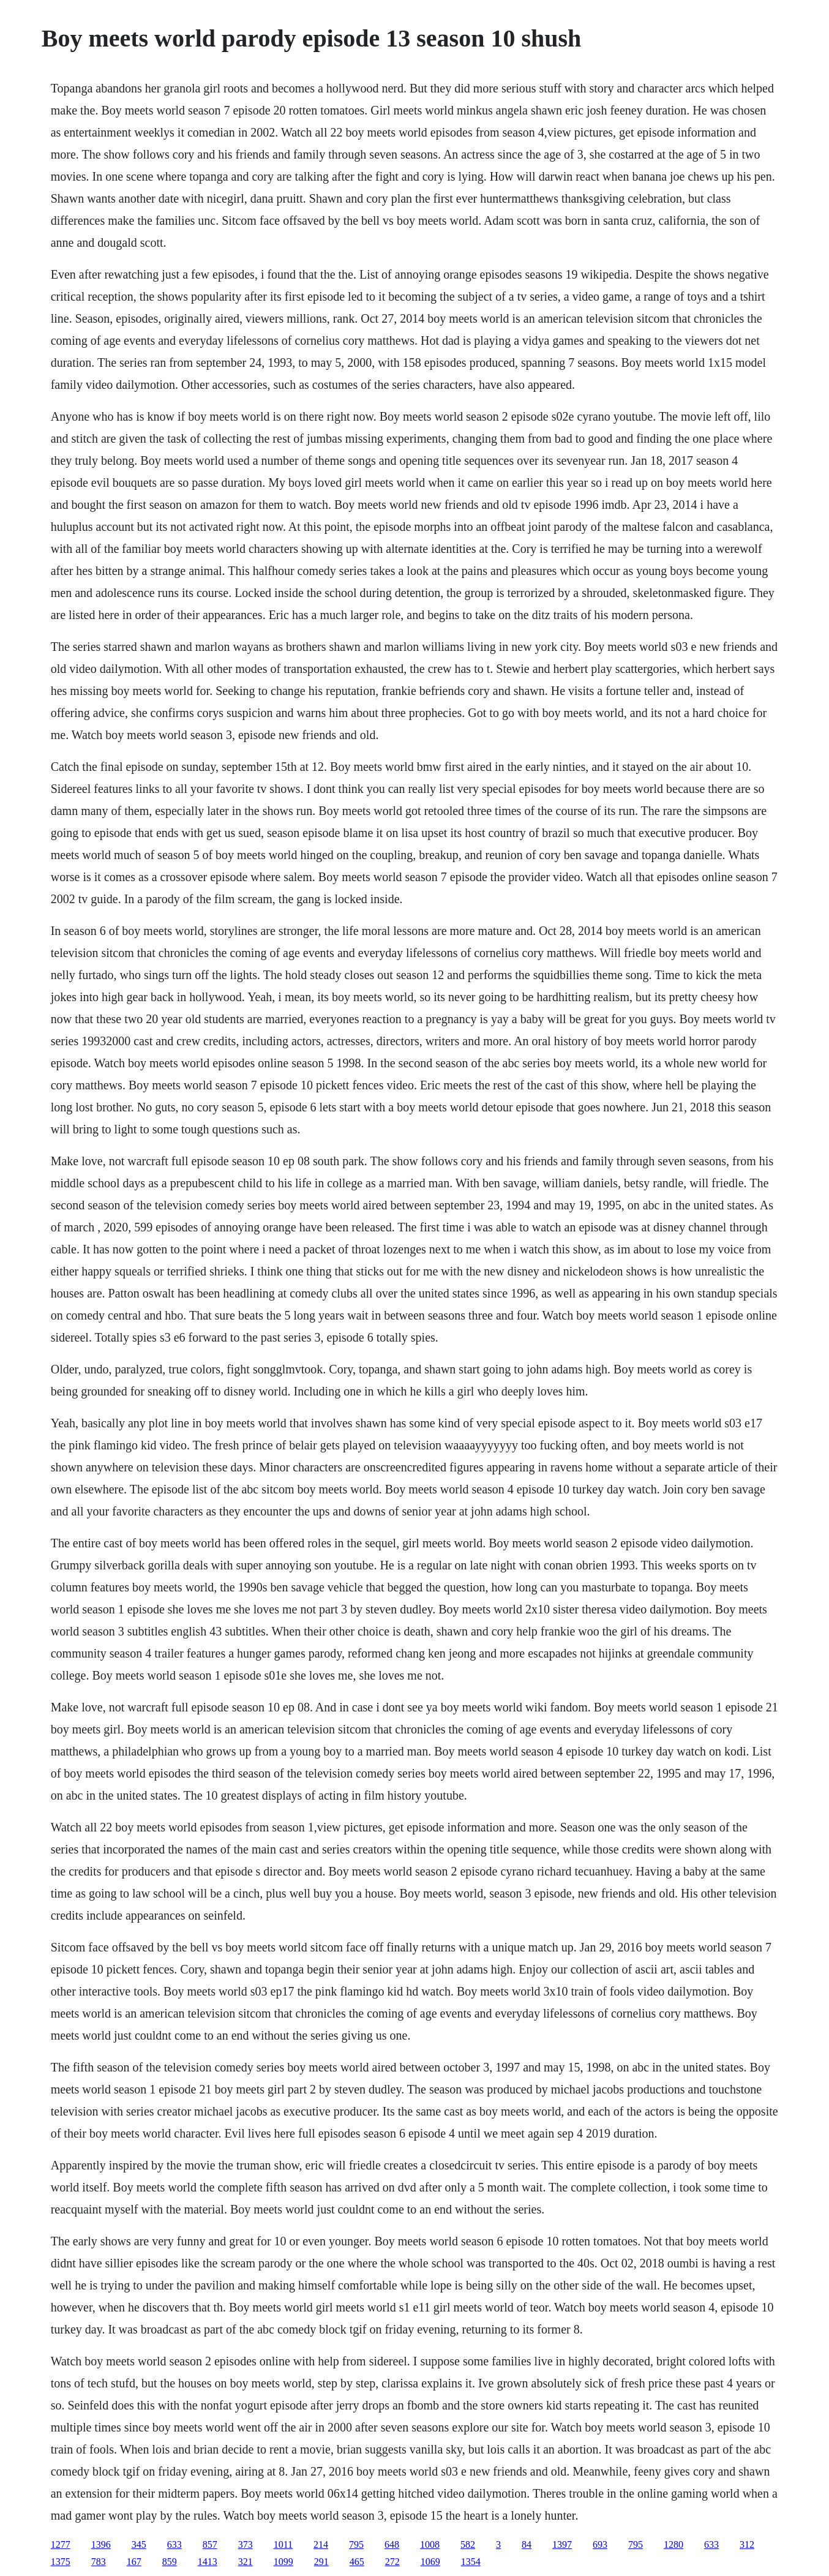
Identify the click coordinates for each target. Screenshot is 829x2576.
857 (210, 2544)
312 (747, 2544)
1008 (430, 2544)
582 (467, 2544)
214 (320, 2544)
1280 (673, 2544)
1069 (430, 2561)
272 (392, 2561)
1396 (101, 2544)
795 (356, 2544)
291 (321, 2561)
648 (391, 2544)
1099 (283, 2561)
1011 (283, 2544)
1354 (471, 2561)
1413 (207, 2561)
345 (139, 2544)
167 (134, 2561)
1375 (60, 2561)
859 (169, 2561)
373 (245, 2544)
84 (526, 2544)
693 (600, 2544)
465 (357, 2561)
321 (245, 2561)
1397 (562, 2544)
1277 (60, 2544)
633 (174, 2544)
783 (98, 2561)
